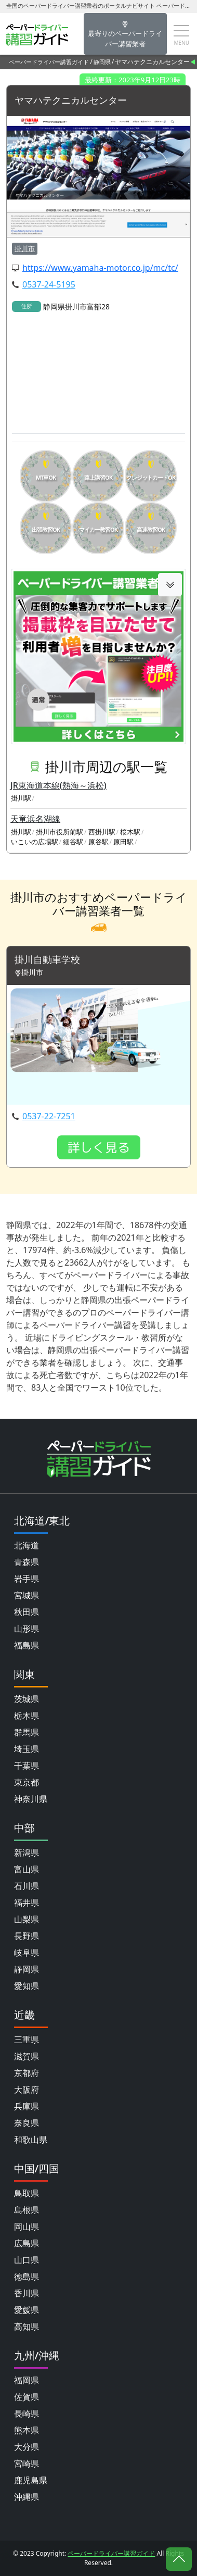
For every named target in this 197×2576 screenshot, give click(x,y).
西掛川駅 (101, 831)
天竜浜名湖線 (35, 818)
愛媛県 (26, 2310)
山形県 (26, 1628)
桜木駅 (130, 831)
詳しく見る (99, 1147)
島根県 (26, 2210)
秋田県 (26, 1612)
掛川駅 (21, 798)
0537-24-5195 (48, 284)
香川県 (26, 2293)
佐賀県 (26, 2397)
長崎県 (26, 2413)
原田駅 (123, 841)
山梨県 (26, 1919)
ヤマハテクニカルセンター (71, 100)
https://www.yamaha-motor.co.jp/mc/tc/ (100, 267)
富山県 (26, 1869)
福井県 (26, 1902)
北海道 (26, 1545)
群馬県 (26, 1732)
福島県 (26, 1645)
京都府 (26, 2073)
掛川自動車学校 (47, 960)
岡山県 (26, 2226)
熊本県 (26, 2430)
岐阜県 (26, 1952)
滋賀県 (26, 2056)
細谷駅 (73, 841)
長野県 (26, 1936)
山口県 (26, 2260)
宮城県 (26, 1595)
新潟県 (26, 1852)
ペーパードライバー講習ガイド (49, 62)
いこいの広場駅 (34, 841)
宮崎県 (26, 2463)
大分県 (26, 2447)
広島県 (26, 2243)
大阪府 (26, 2089)
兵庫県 (26, 2106)
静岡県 (102, 62)
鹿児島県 (30, 2480)
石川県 (26, 1886)
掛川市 (25, 248)
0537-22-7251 (48, 1116)
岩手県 (26, 1578)
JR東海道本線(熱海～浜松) (58, 785)
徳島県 (26, 2276)
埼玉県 (26, 1749)
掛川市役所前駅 (59, 831)
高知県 (26, 2326)
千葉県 (26, 1765)
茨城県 (26, 1699)
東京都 (26, 1782)
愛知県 (26, 1986)
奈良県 (26, 2123)
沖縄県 (26, 2497)
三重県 (26, 2039)
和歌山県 (30, 2139)
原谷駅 (98, 841)
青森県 (26, 1562)
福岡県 (26, 2380)
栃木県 (26, 1715)
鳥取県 (26, 2193)
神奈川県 (30, 1799)
